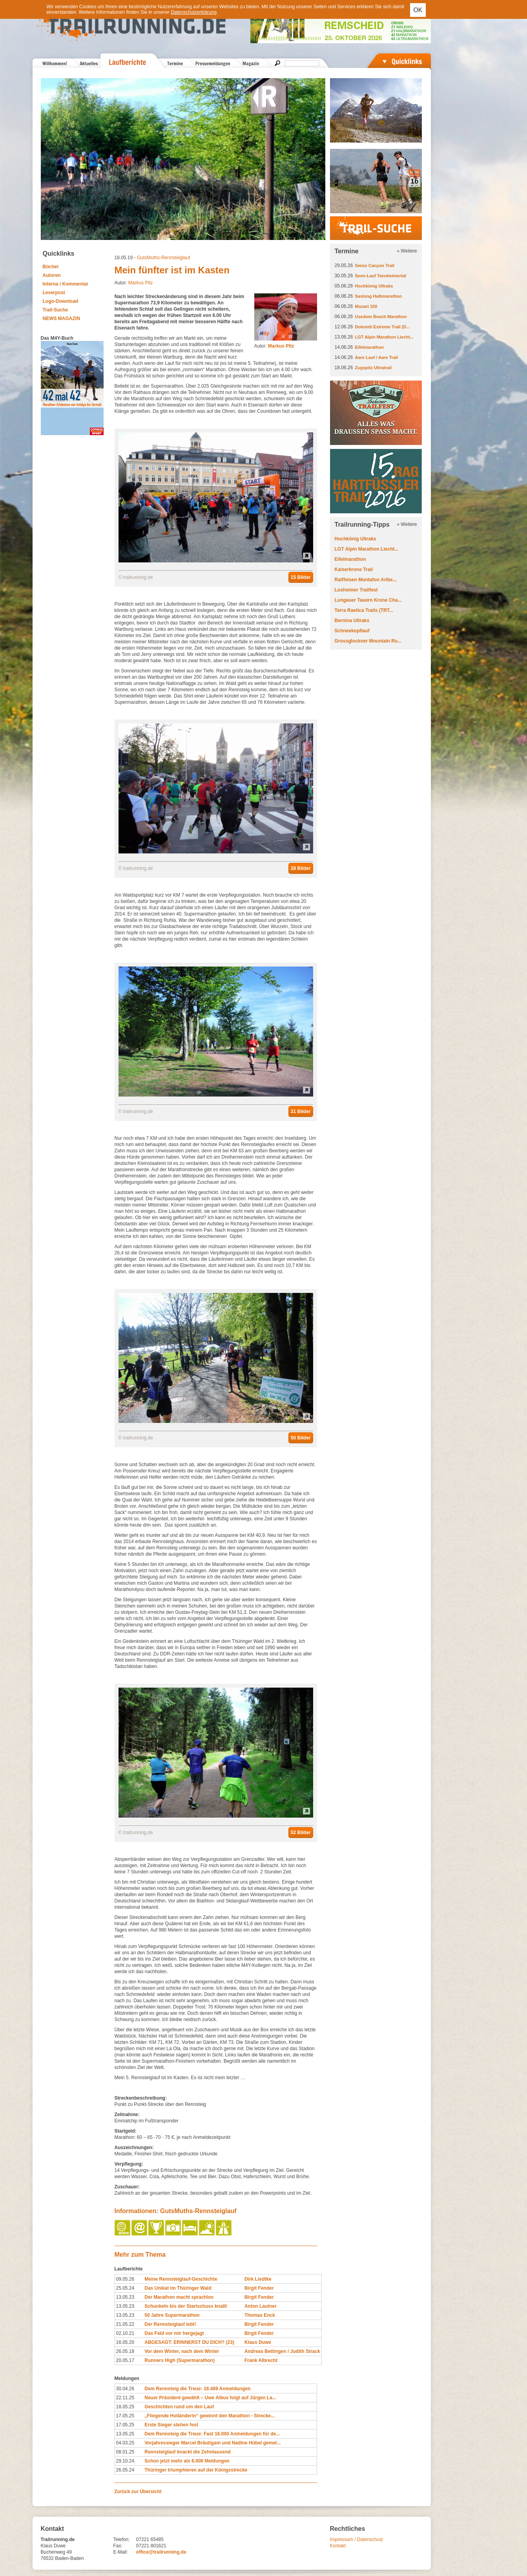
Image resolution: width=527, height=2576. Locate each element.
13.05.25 (125, 2434)
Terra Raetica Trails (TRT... (364, 610)
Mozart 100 (366, 306)
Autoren (52, 275)
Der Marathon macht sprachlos (178, 2297)
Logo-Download (60, 301)
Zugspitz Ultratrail (373, 367)
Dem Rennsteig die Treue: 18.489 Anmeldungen (197, 2388)
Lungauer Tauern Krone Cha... (368, 600)
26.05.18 (125, 2351)
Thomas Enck (259, 2315)
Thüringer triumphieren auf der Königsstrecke (195, 2470)
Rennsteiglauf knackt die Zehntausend (187, 2452)
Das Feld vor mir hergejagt (174, 2333)
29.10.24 (125, 2461)
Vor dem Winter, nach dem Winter (181, 2351)
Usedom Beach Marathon (381, 316)
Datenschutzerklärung (194, 12)
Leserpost (54, 292)
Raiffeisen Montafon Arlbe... (366, 579)
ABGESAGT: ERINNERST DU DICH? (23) (189, 2342)
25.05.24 (125, 2288)
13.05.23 (125, 2297)
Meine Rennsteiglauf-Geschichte (180, 2279)
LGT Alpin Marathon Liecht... (384, 337)
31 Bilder (301, 1111)
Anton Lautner (260, 2306)
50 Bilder (301, 1438)
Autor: (274, 346)
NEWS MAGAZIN (61, 318)
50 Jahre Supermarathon (172, 2315)
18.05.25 (125, 2406)
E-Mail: (120, 2552)
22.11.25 (125, 2397)
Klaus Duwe (257, 2342)
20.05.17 (125, 2360)
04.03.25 (125, 2443)
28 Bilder (301, 868)
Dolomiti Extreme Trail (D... (382, 326)
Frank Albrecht (260, 2360)
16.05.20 (125, 2342)
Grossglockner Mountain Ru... (368, 641)
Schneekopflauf (352, 630)
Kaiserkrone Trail (354, 569)
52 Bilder (301, 1832)
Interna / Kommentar (66, 284)
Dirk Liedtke (258, 2279)
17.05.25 (125, 2416)
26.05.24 (125, 2470)
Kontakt (338, 2546)
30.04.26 (125, 2388)
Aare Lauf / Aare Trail (376, 357)
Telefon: (121, 2539)
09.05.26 (125, 2279)
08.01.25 (125, 2452)
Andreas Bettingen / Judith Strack (282, 2351)
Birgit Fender (259, 2288)
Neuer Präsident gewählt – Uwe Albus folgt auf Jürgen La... (210, 2397)
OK (417, 10)
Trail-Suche (55, 310)
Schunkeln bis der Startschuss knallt (185, 2306)
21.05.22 (125, 2324)
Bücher (51, 266)
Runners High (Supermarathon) (179, 2360)
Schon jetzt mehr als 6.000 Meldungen (187, 2461)
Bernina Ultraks (352, 620)
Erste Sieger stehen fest (171, 2425)
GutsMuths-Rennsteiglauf (163, 257)
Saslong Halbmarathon (378, 296)
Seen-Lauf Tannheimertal (381, 275)
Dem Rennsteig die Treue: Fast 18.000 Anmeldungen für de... (212, 2434)
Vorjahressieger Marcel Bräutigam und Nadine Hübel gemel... (212, 2443)
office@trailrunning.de (161, 2552)
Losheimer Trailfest (356, 590)
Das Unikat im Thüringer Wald (177, 2288)
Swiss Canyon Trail (374, 265)
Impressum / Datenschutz (356, 2539)
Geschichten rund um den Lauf (179, 2406)
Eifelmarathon (369, 347)
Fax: (117, 2546)
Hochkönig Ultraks (374, 286)
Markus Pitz (140, 283)
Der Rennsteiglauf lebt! (170, 2324)
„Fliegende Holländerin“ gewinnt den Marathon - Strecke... (209, 2416)
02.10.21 (125, 2333)
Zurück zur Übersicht (138, 2491)
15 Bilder (301, 577)
